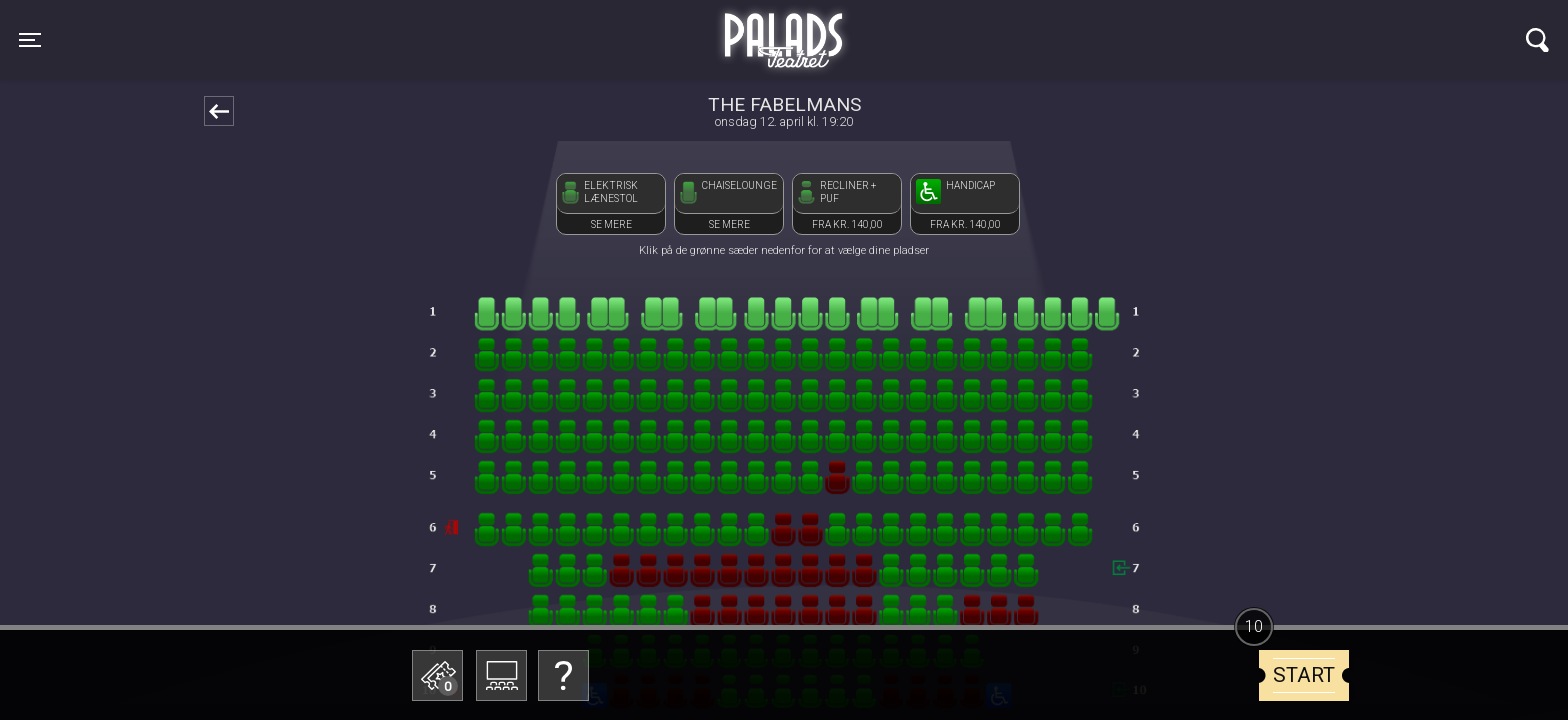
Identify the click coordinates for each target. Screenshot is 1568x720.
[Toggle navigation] (30, 40)
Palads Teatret (784, 28)
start (1304, 675)
